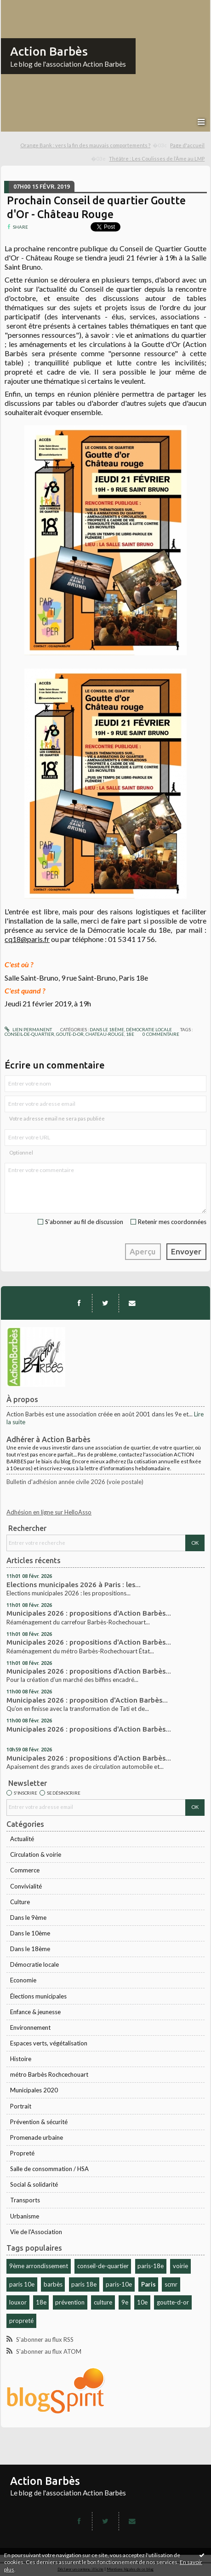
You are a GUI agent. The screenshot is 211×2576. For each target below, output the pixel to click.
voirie (180, 2266)
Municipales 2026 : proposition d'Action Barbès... (87, 1700)
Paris (148, 2284)
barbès (53, 2284)
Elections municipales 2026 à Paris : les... (73, 1584)
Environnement (30, 2027)
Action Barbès (49, 51)
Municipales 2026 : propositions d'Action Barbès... (88, 1613)
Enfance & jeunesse (35, 2012)
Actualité (22, 1838)
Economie (23, 1980)
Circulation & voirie (35, 1854)
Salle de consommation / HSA (49, 2168)
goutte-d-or (173, 2302)
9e (124, 2302)
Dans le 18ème (30, 1948)
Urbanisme (24, 2216)
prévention (70, 2302)
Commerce (25, 1870)
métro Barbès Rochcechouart (49, 2074)
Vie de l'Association (36, 2231)
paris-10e (119, 2284)
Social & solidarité (34, 2184)
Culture (20, 1902)
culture (103, 2302)
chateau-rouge (105, 1034)
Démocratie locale (34, 1964)
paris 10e (21, 2284)
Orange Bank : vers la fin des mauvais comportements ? (85, 145)
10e (142, 2302)
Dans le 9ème (28, 1917)
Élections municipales (38, 1996)
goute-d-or (70, 1034)
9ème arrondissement (38, 2266)
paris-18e (150, 2266)
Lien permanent (28, 1029)
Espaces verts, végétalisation (48, 2043)
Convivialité (26, 1886)
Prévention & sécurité (39, 2121)
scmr (171, 2284)
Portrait (20, 2106)
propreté (21, 2320)
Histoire (20, 2058)
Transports (25, 2200)
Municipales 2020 (34, 2090)
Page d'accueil (187, 145)
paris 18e (84, 2284)
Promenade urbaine (36, 2137)
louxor (18, 2302)
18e (41, 2302)
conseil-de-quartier (103, 2266)
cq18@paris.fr (27, 939)
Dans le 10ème (30, 1933)
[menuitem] (94, 145)
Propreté (22, 2153)
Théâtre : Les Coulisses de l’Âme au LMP (157, 159)
